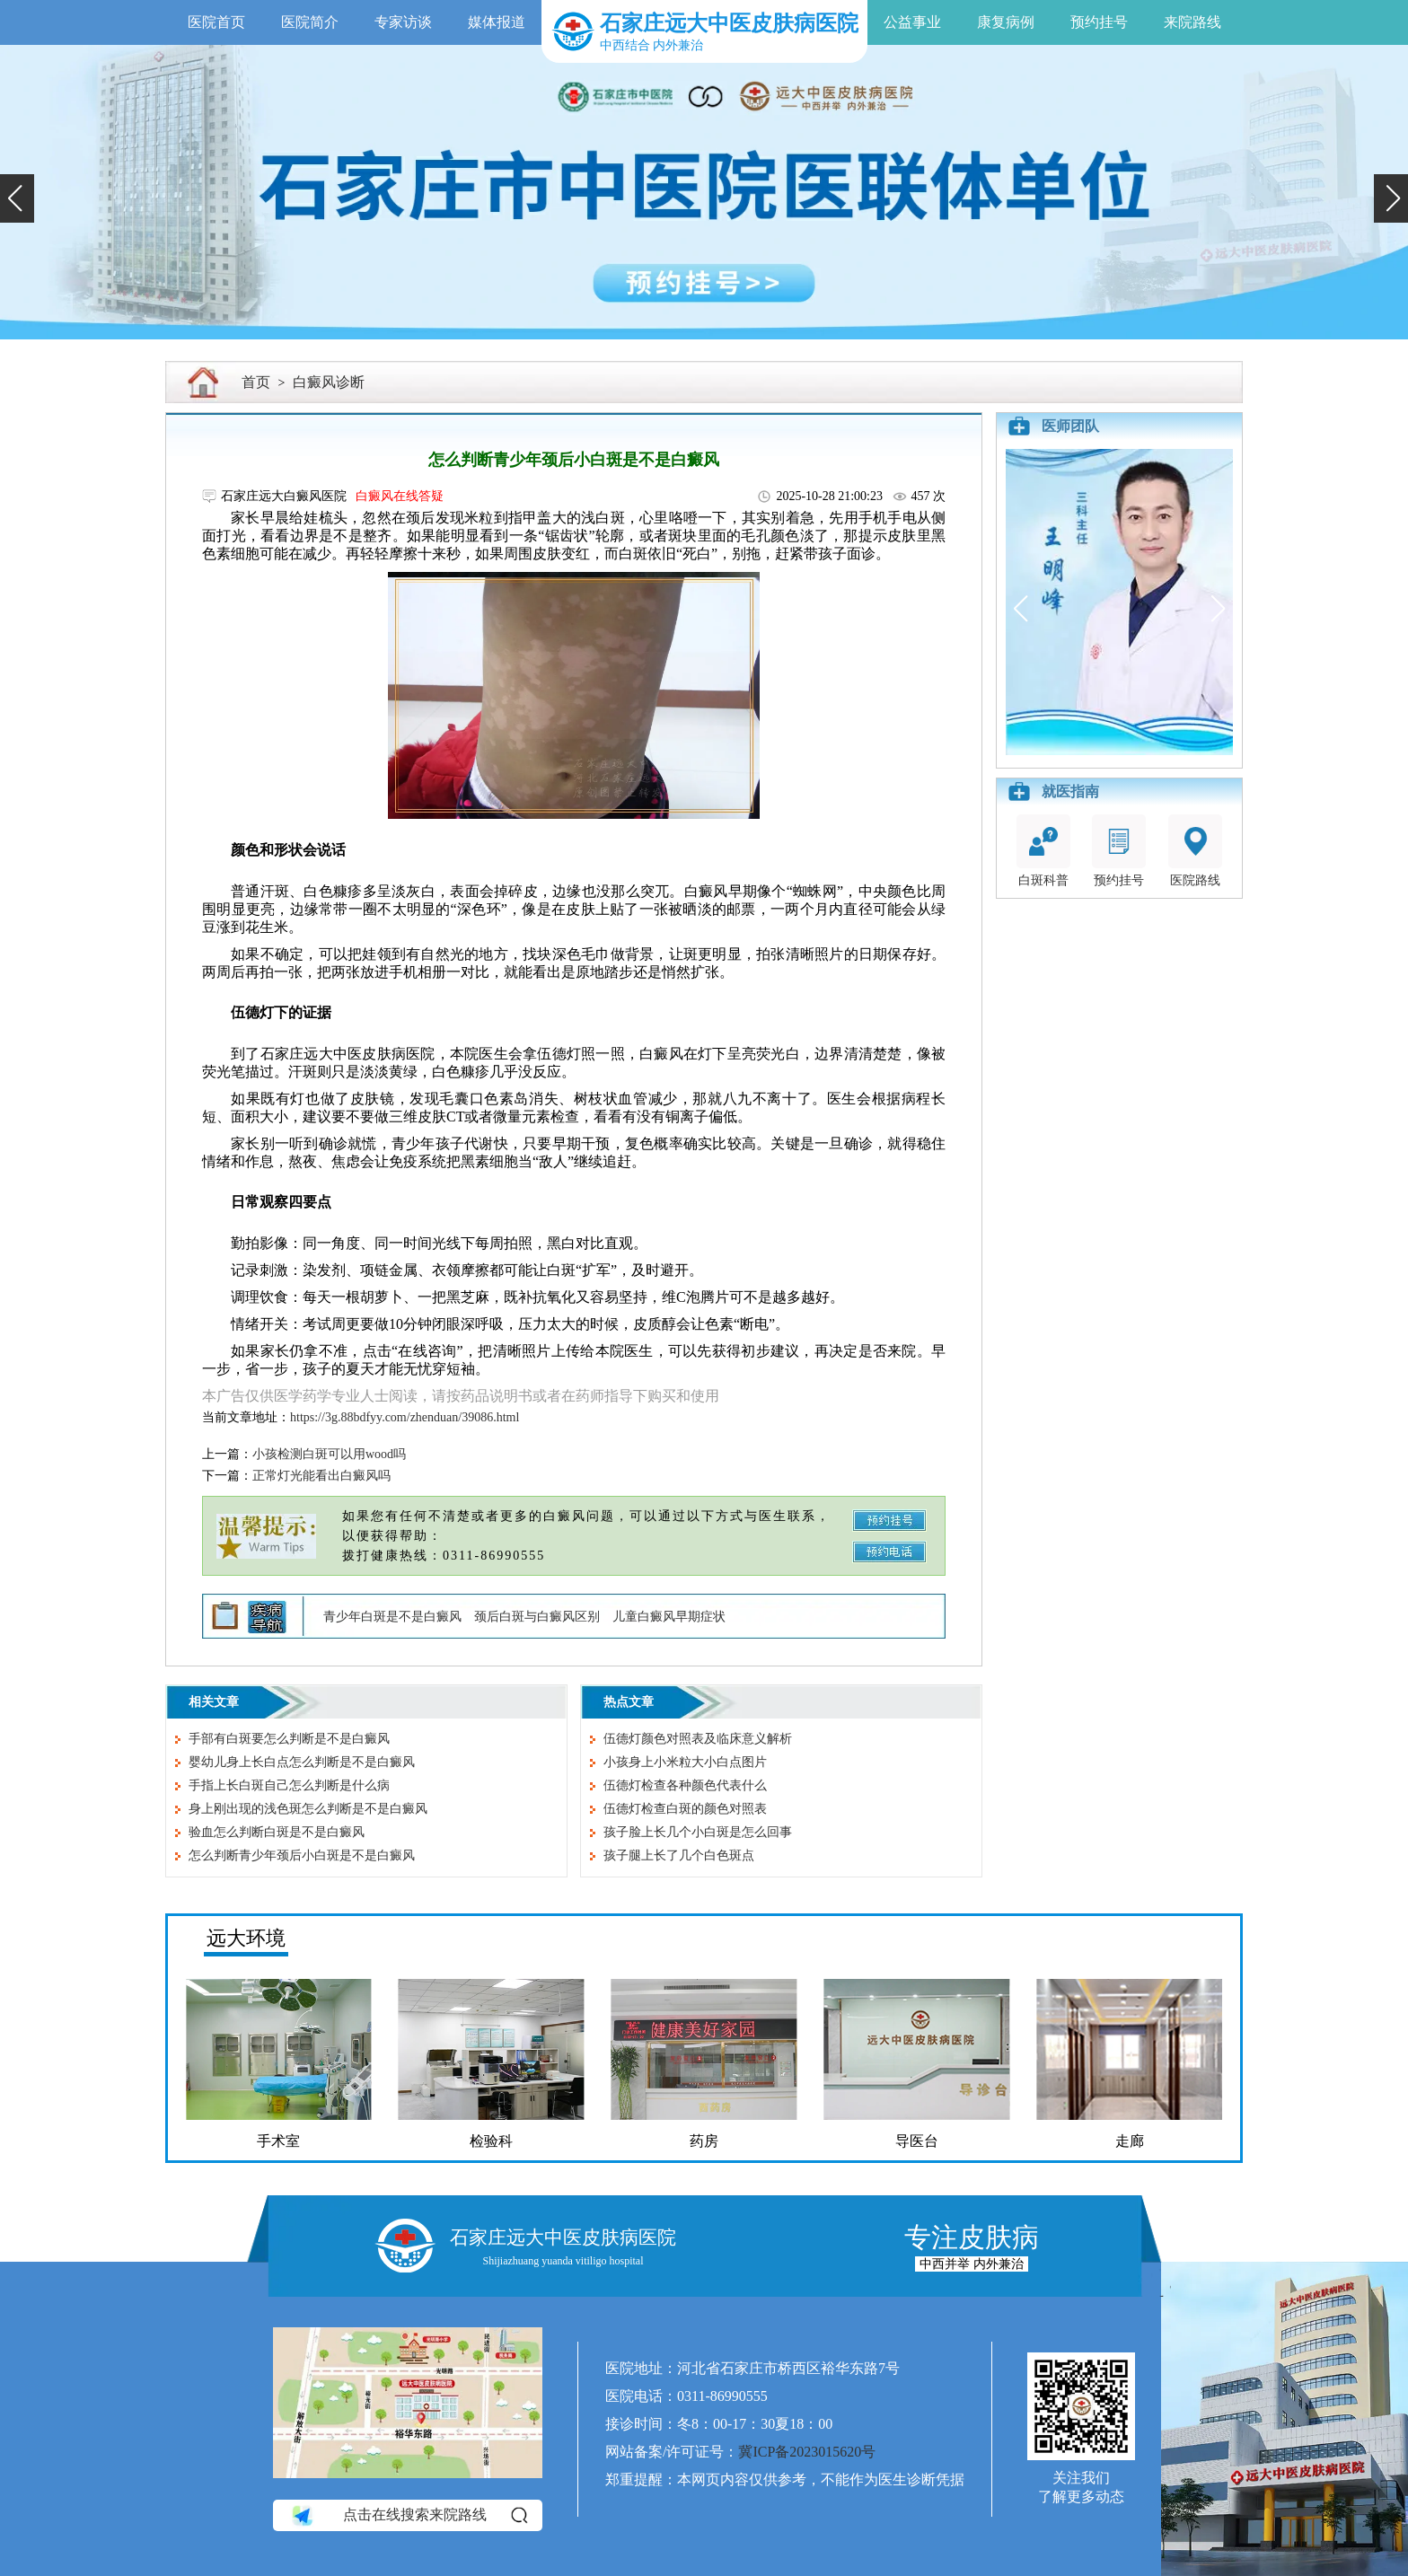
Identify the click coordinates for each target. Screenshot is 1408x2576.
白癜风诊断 (329, 382)
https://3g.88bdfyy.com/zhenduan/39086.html (404, 1417)
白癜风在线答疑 (400, 496)
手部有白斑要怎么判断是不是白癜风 (289, 1738)
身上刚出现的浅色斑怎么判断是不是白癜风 (308, 1809)
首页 (256, 382)
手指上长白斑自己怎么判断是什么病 (289, 1785)
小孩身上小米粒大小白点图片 (685, 1762)
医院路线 (1195, 850)
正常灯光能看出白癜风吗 (321, 1475)
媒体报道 (496, 22)
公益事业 (912, 22)
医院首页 (216, 22)
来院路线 (1192, 22)
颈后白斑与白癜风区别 (537, 1616)
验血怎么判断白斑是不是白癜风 (277, 1832)
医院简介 (310, 22)
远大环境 (246, 1938)
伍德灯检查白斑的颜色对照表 (685, 1809)
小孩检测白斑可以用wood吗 (329, 1454)
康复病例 (1005, 22)
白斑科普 (1043, 850)
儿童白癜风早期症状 (669, 1616)
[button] (17, 198)
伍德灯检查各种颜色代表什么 (685, 1785)
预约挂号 (1099, 22)
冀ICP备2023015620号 (807, 2451)
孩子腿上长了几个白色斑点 (678, 1855)
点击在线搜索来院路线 (408, 2514)
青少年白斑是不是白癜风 (392, 1616)
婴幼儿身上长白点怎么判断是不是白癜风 (302, 1762)
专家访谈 (403, 22)
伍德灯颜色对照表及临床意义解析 (697, 1738)
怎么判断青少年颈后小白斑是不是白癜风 (302, 1855)
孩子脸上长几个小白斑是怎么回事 (697, 1832)
